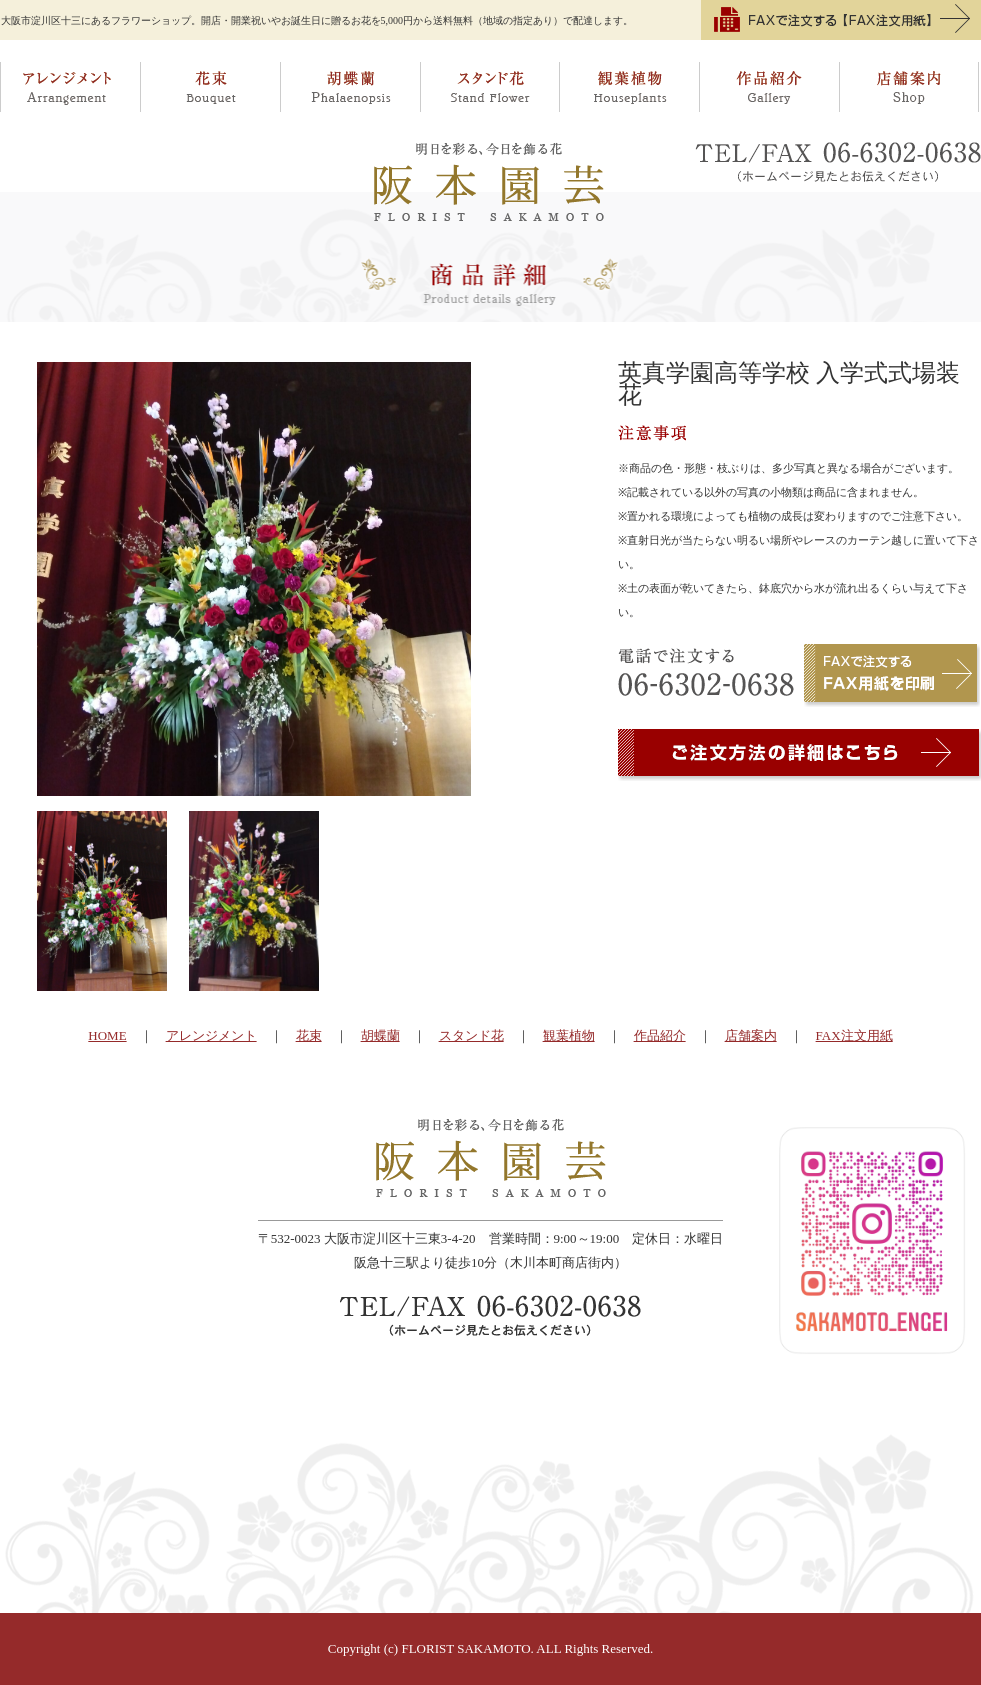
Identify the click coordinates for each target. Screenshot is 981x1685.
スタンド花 (490, 87)
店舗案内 (910, 87)
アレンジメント (70, 87)
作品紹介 (770, 87)
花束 (210, 87)
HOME (107, 1035)
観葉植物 (630, 87)
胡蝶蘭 (350, 87)
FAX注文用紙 (854, 1035)
